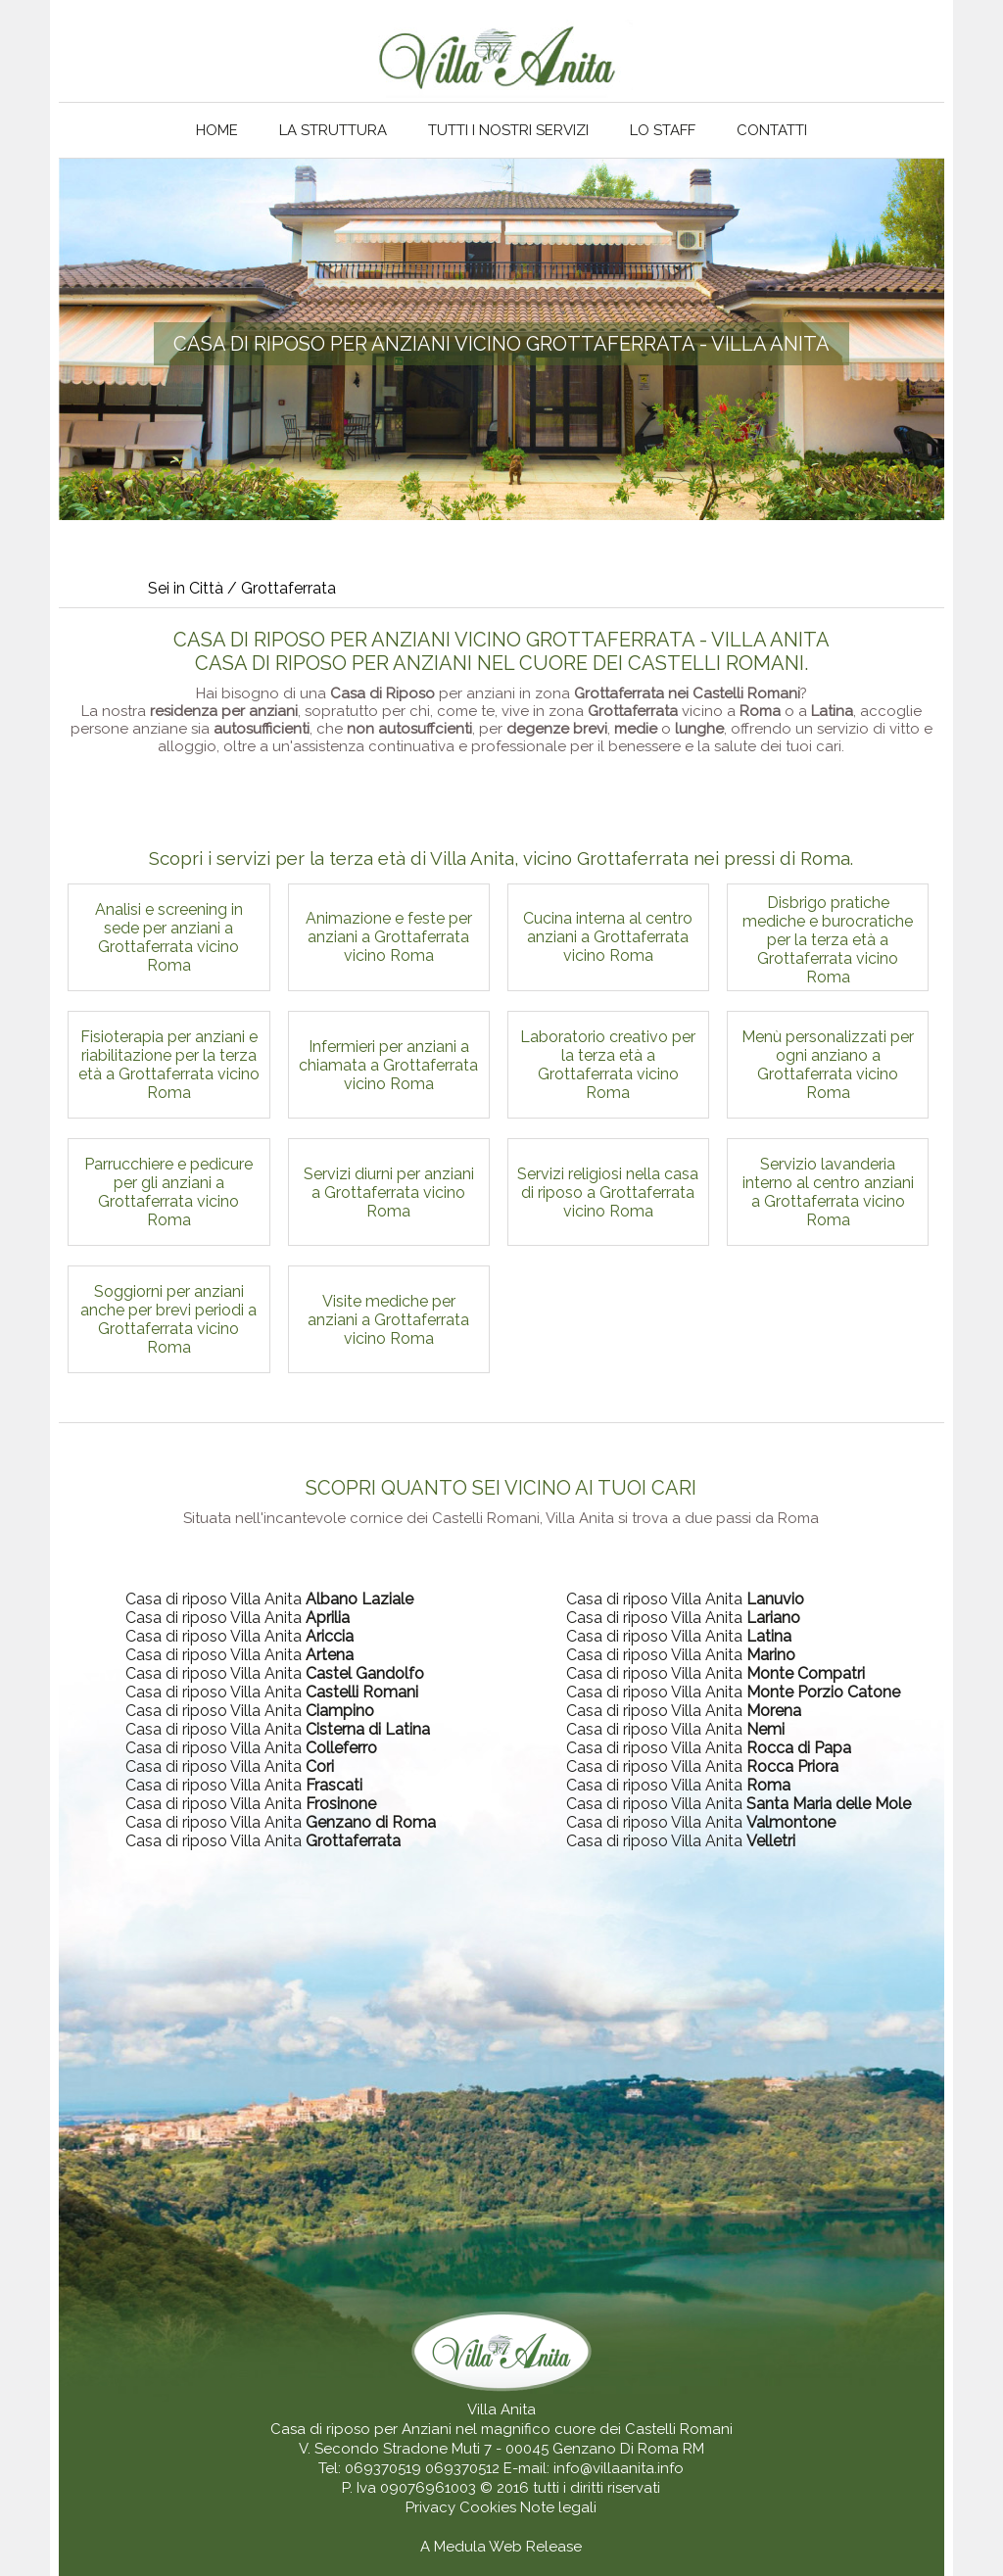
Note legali (558, 2507)
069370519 (383, 2468)
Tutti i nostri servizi (508, 130)
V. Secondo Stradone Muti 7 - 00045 (424, 2448)
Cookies (489, 2507)
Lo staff (662, 130)
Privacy (432, 2507)
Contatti (772, 130)
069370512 (462, 2468)
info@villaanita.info (618, 2468)
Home (217, 130)
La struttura (333, 130)
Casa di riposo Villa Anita (269, 1599)
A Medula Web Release (501, 2546)
